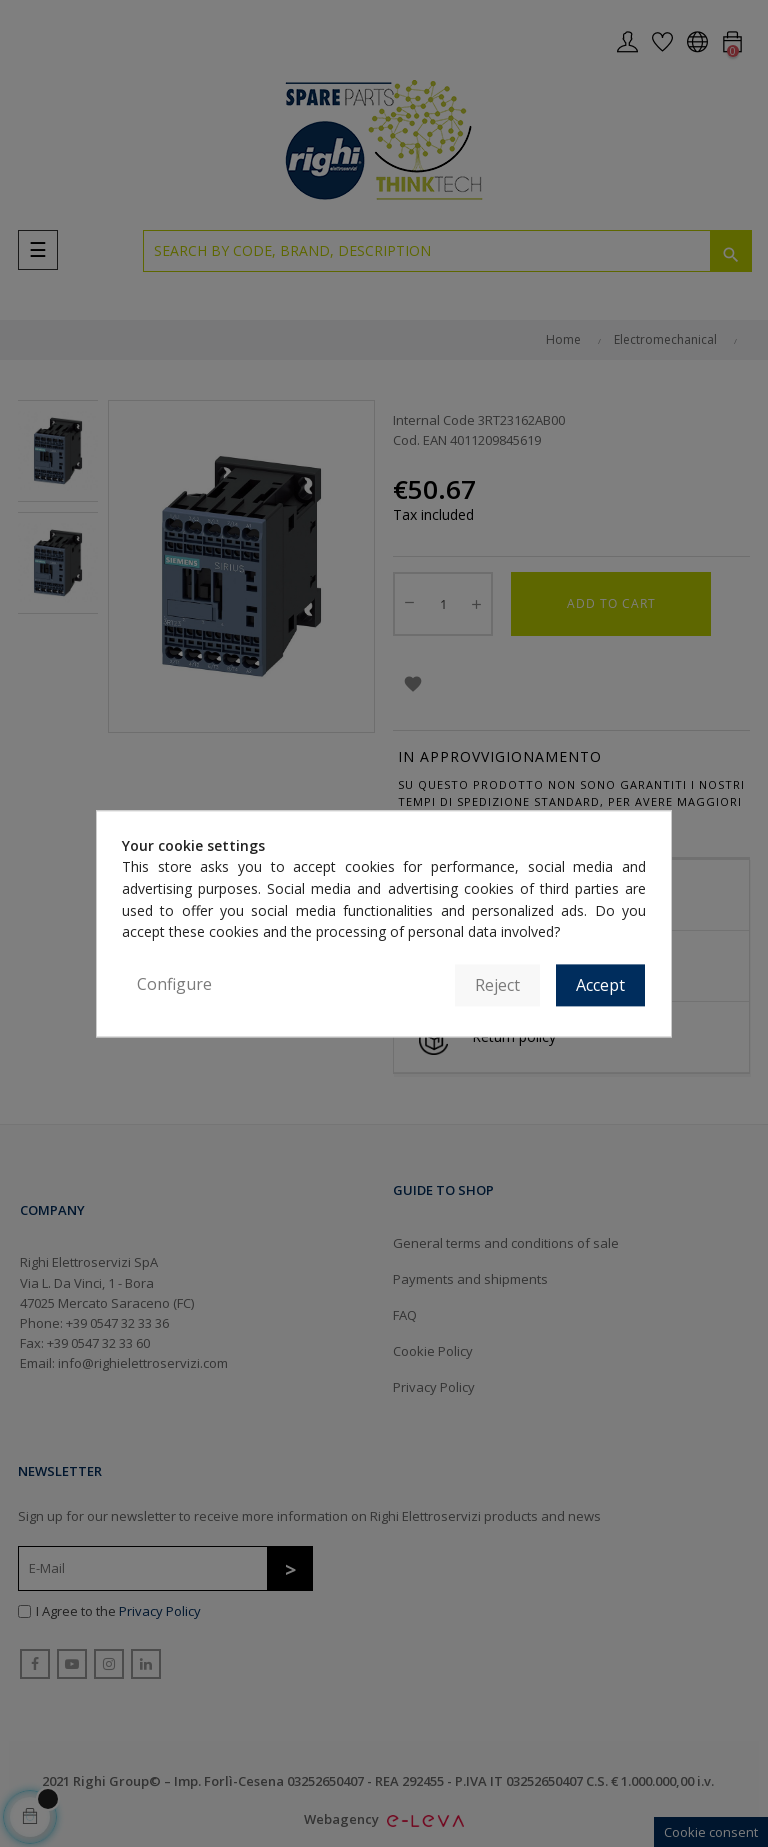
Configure (174, 984)
